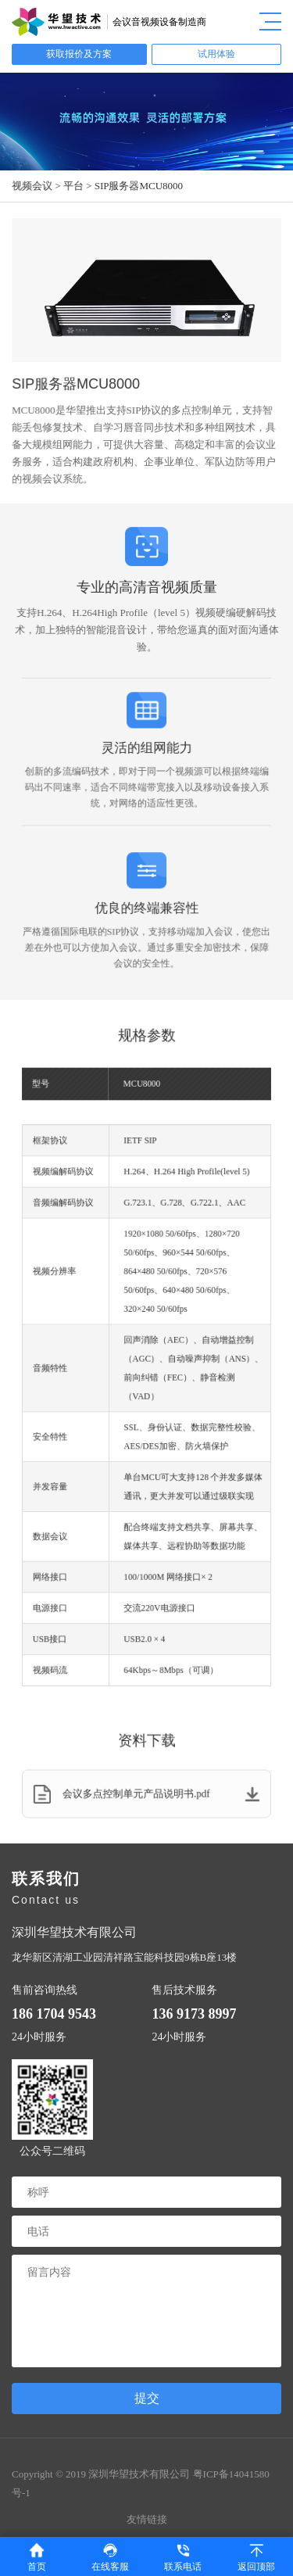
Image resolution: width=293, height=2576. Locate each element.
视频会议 (33, 186)
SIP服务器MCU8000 (139, 186)
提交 (146, 2398)
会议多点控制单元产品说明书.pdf (146, 1794)
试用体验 (216, 53)
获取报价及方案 (79, 53)
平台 (74, 186)
